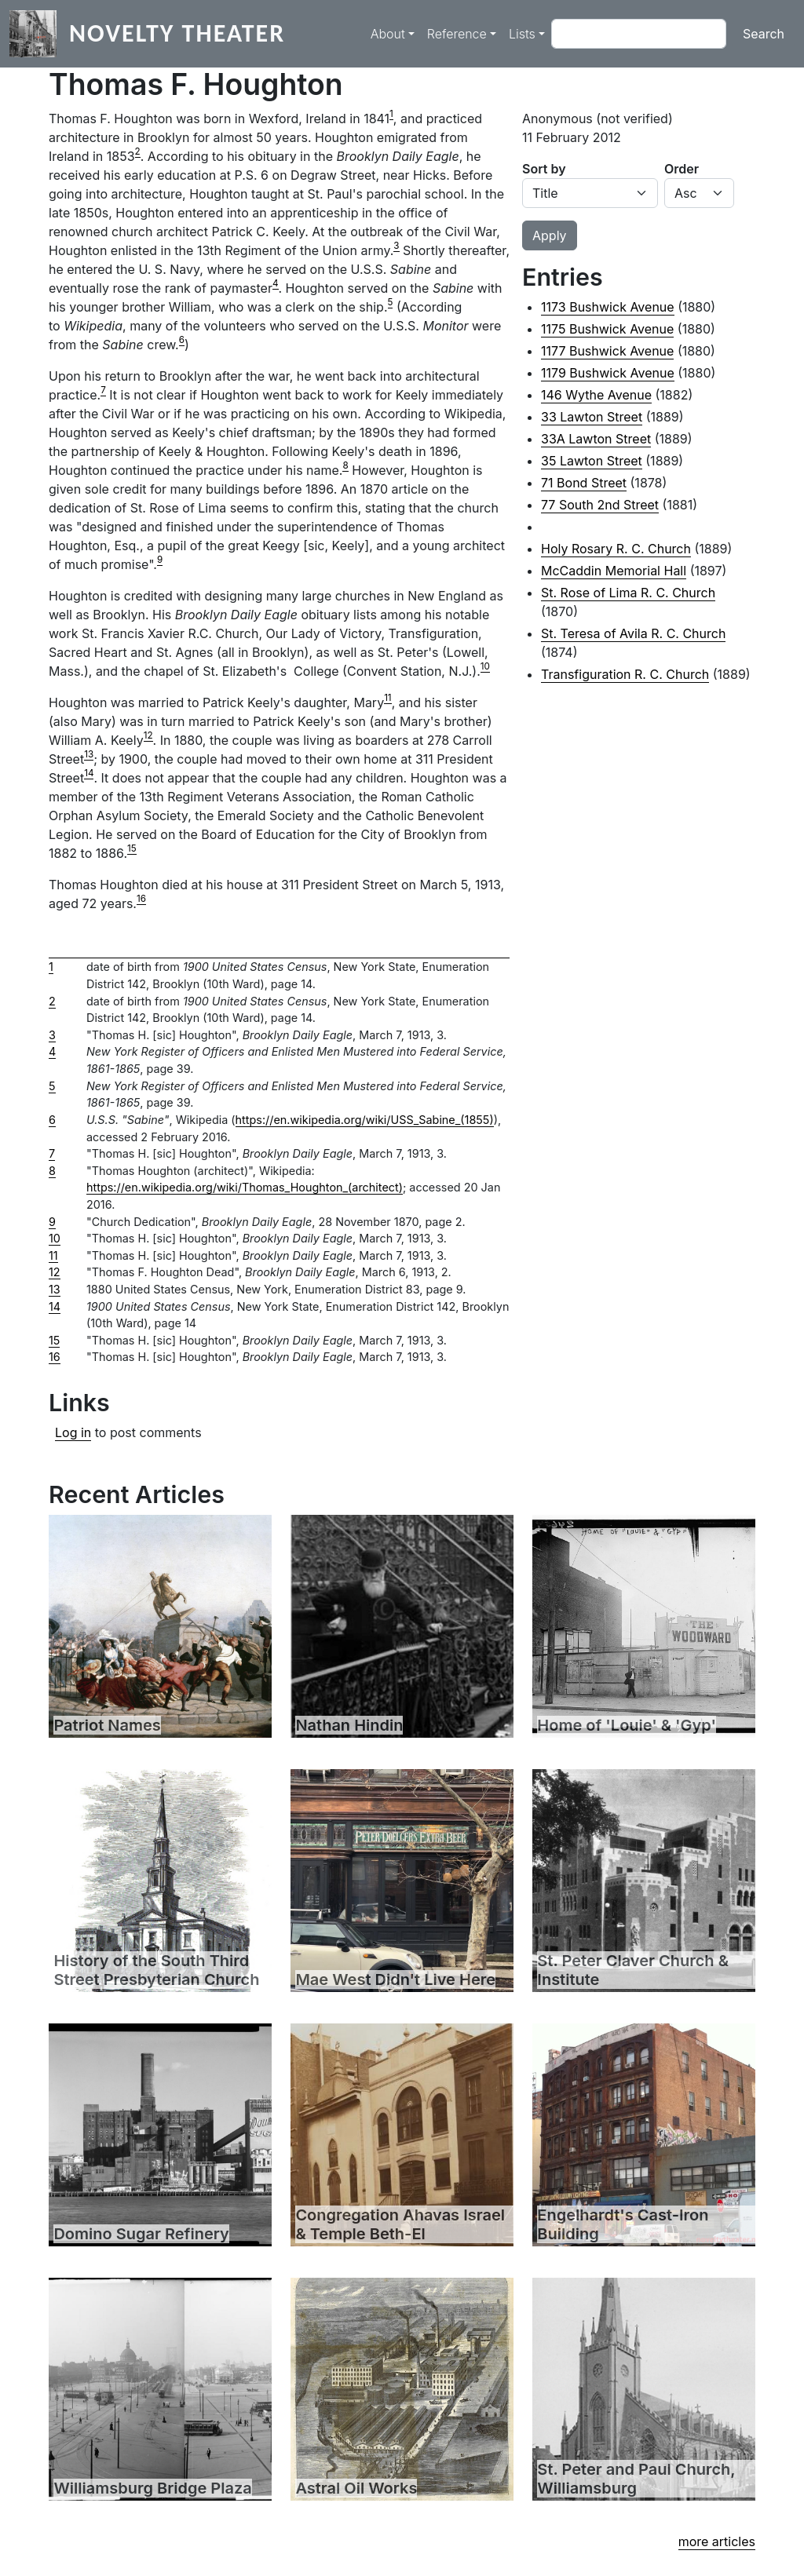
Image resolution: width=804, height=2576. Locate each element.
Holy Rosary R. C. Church (616, 548)
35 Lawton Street (591, 461)
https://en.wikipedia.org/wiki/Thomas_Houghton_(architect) (244, 1187)
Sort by (544, 169)
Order (681, 169)
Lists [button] (522, 34)
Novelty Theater (177, 33)
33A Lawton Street (596, 439)
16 (141, 898)
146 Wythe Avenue (596, 395)
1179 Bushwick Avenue (607, 373)
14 (88, 773)
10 (485, 666)
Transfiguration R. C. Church (625, 674)
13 (88, 754)
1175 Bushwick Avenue (607, 329)
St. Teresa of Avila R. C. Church (633, 633)
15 (132, 848)
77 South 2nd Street (600, 505)
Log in (73, 1432)
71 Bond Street (584, 483)
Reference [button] (457, 34)
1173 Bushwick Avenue (607, 307)
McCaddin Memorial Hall (613, 570)
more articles (716, 2541)
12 (148, 735)
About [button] (388, 34)
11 (388, 697)
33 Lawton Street (591, 417)
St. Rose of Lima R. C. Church (628, 592)
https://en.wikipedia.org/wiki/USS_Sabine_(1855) (365, 1119)
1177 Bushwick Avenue (607, 351)
